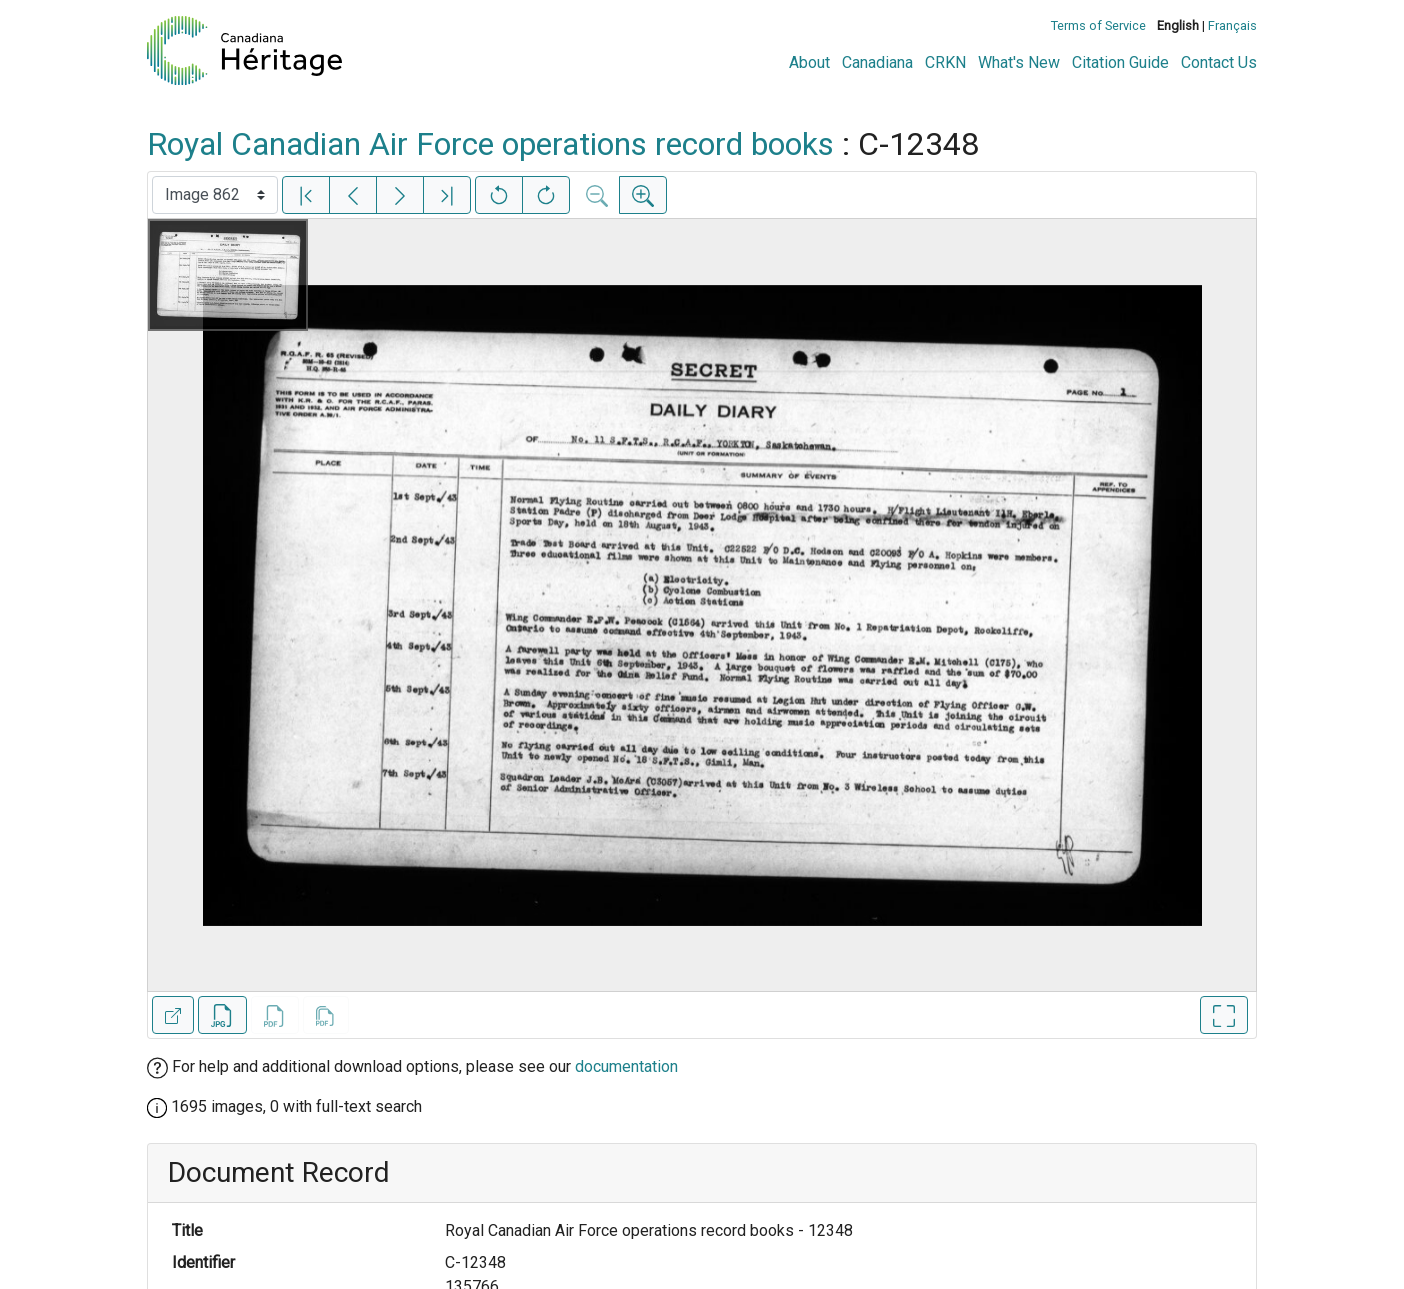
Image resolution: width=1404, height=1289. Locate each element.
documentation (626, 1066)
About (809, 62)
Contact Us (1219, 62)
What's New (1019, 62)
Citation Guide (1120, 62)
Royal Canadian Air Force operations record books (490, 144)
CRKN (945, 62)
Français (1232, 25)
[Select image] (215, 195)
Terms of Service (1098, 25)
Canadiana (877, 62)
